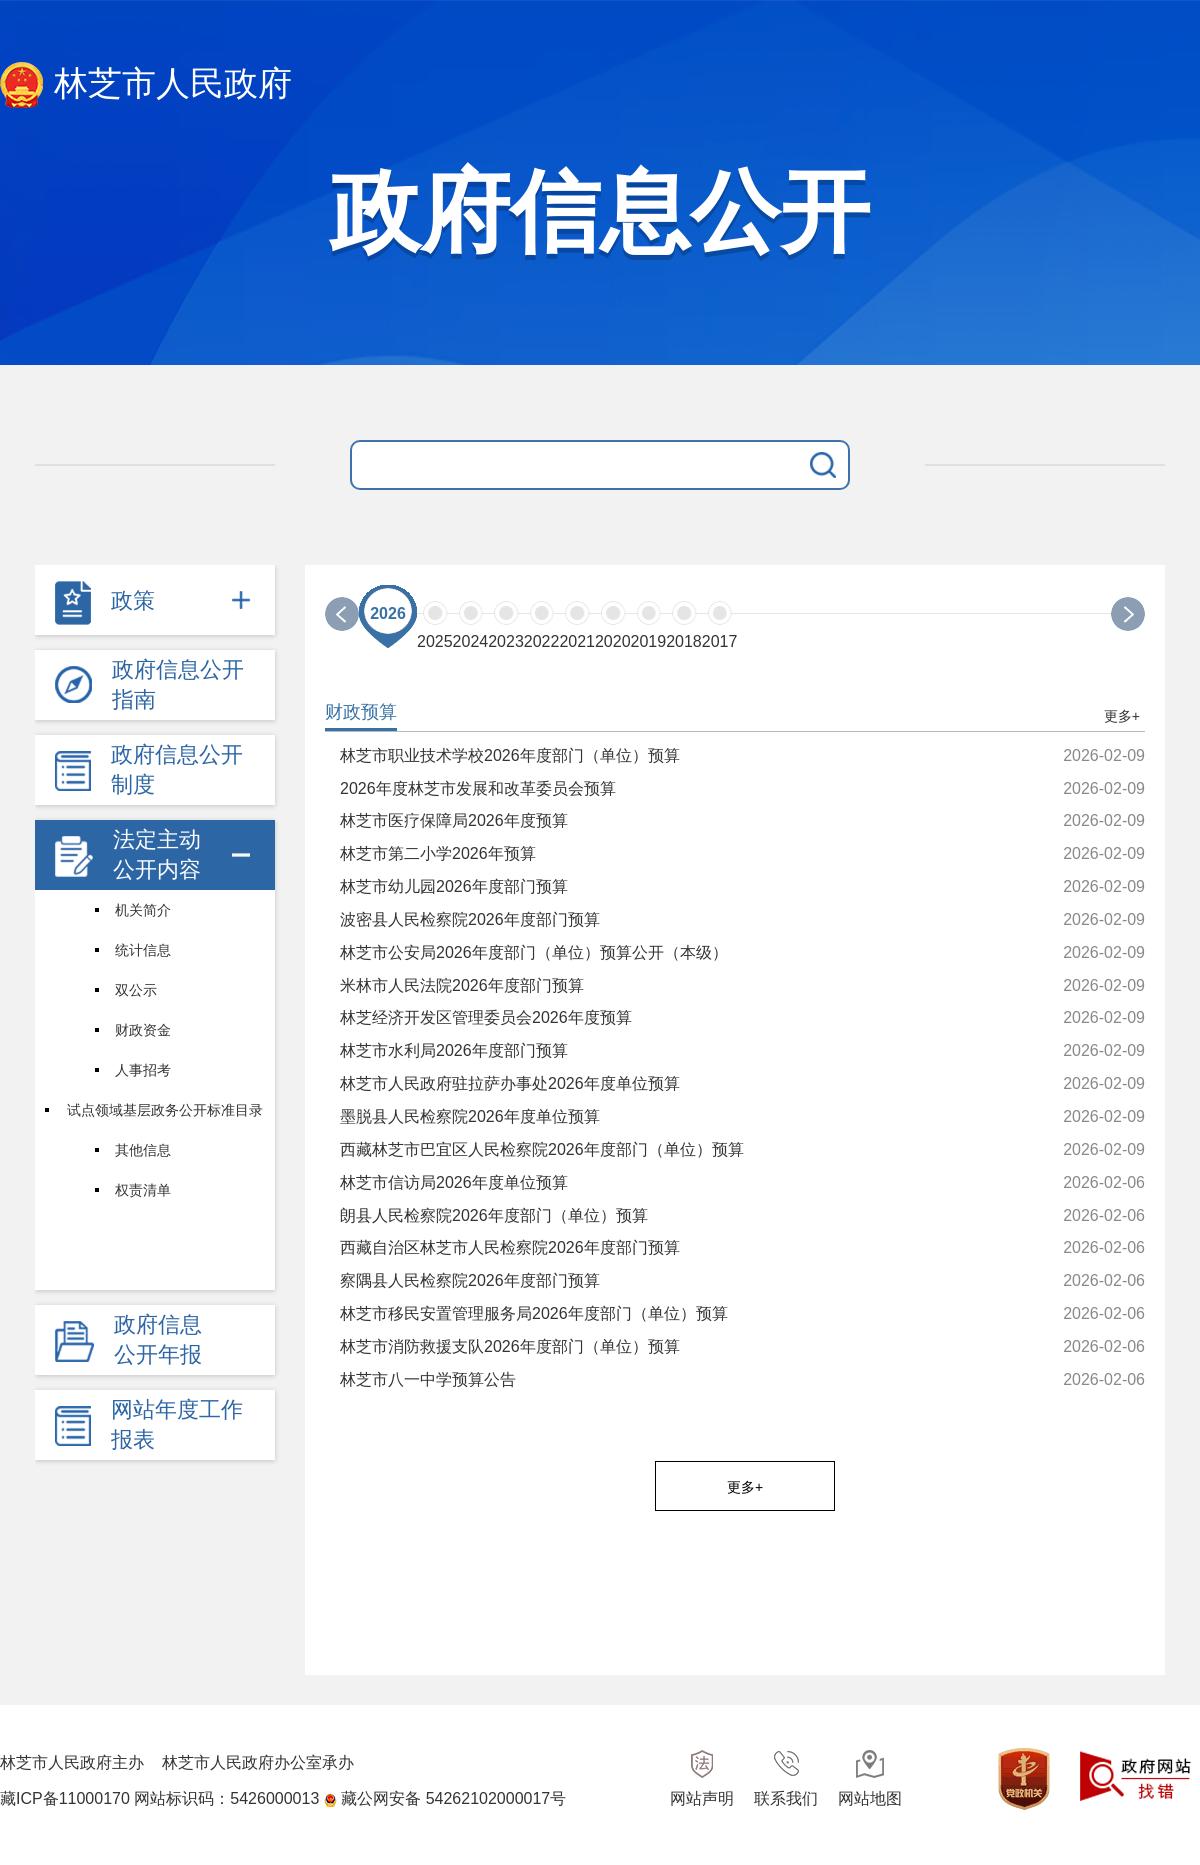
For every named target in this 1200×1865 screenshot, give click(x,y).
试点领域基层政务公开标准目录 (165, 1110)
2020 (613, 641)
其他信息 (143, 1150)
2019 (649, 641)
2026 (388, 613)
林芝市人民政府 (146, 85)
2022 (542, 641)
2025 (435, 641)
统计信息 (143, 950)
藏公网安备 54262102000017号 (453, 1798)
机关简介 (143, 910)
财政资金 (143, 1030)
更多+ (1122, 716)
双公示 (136, 990)
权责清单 (143, 1190)
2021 (577, 641)
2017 (720, 641)
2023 (506, 641)
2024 (471, 641)
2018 (684, 641)
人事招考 (143, 1070)
